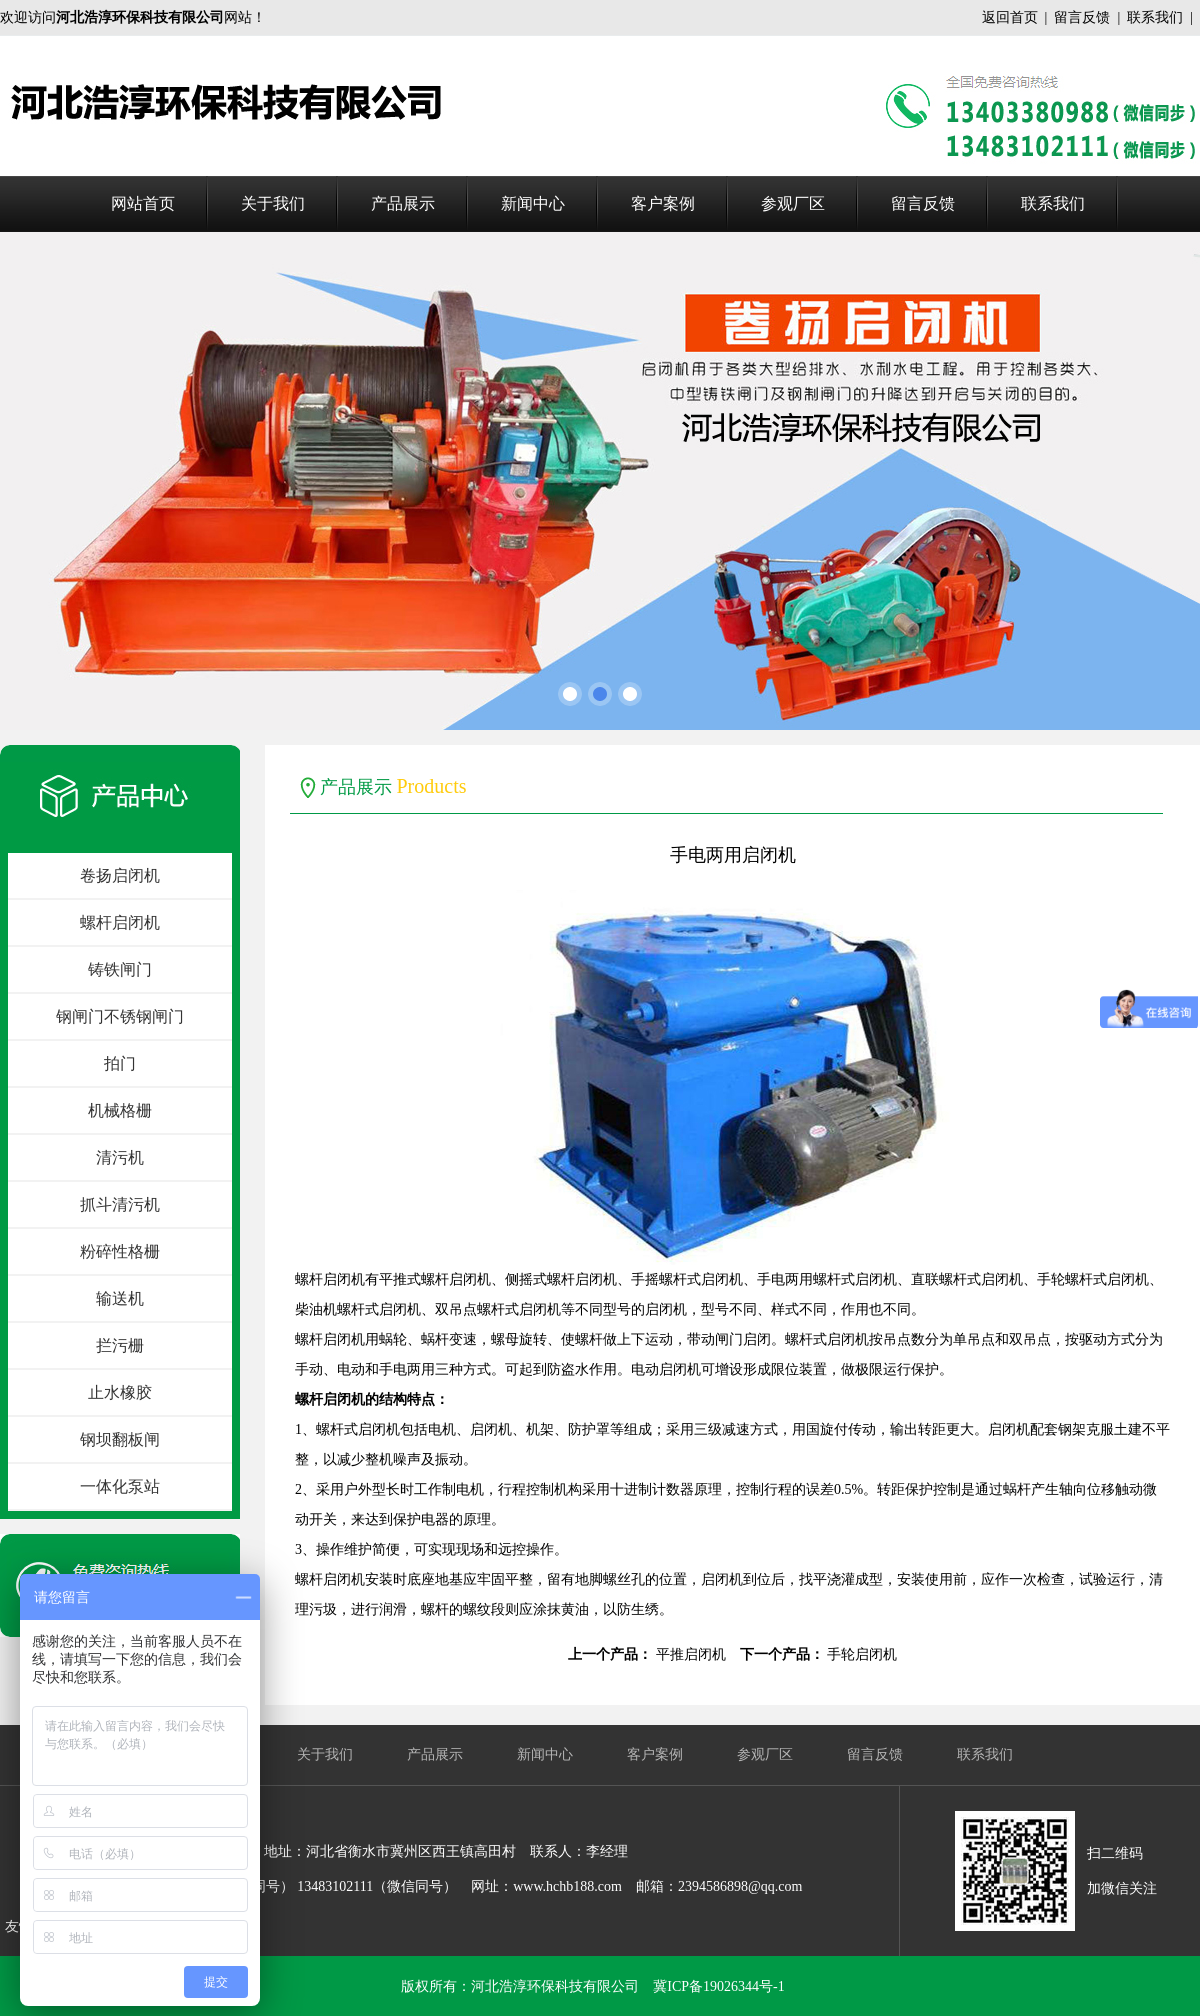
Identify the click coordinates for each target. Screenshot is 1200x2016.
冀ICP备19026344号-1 (718, 1986)
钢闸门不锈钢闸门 (120, 1016)
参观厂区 (793, 203)
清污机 (120, 1157)
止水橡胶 (120, 1392)
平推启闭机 (691, 1654)
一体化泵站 (120, 1486)
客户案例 (663, 203)
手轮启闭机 (862, 1654)
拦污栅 (120, 1345)
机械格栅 (120, 1110)
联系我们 (1155, 17)
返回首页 (1010, 17)
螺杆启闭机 (120, 922)
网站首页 (143, 203)
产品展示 (403, 203)
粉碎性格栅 (120, 1251)
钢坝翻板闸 (120, 1439)
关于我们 (273, 203)
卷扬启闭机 (120, 875)
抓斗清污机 (120, 1204)
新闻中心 (533, 203)
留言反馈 (1082, 17)
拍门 (120, 1063)
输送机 (120, 1298)
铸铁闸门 (120, 969)
